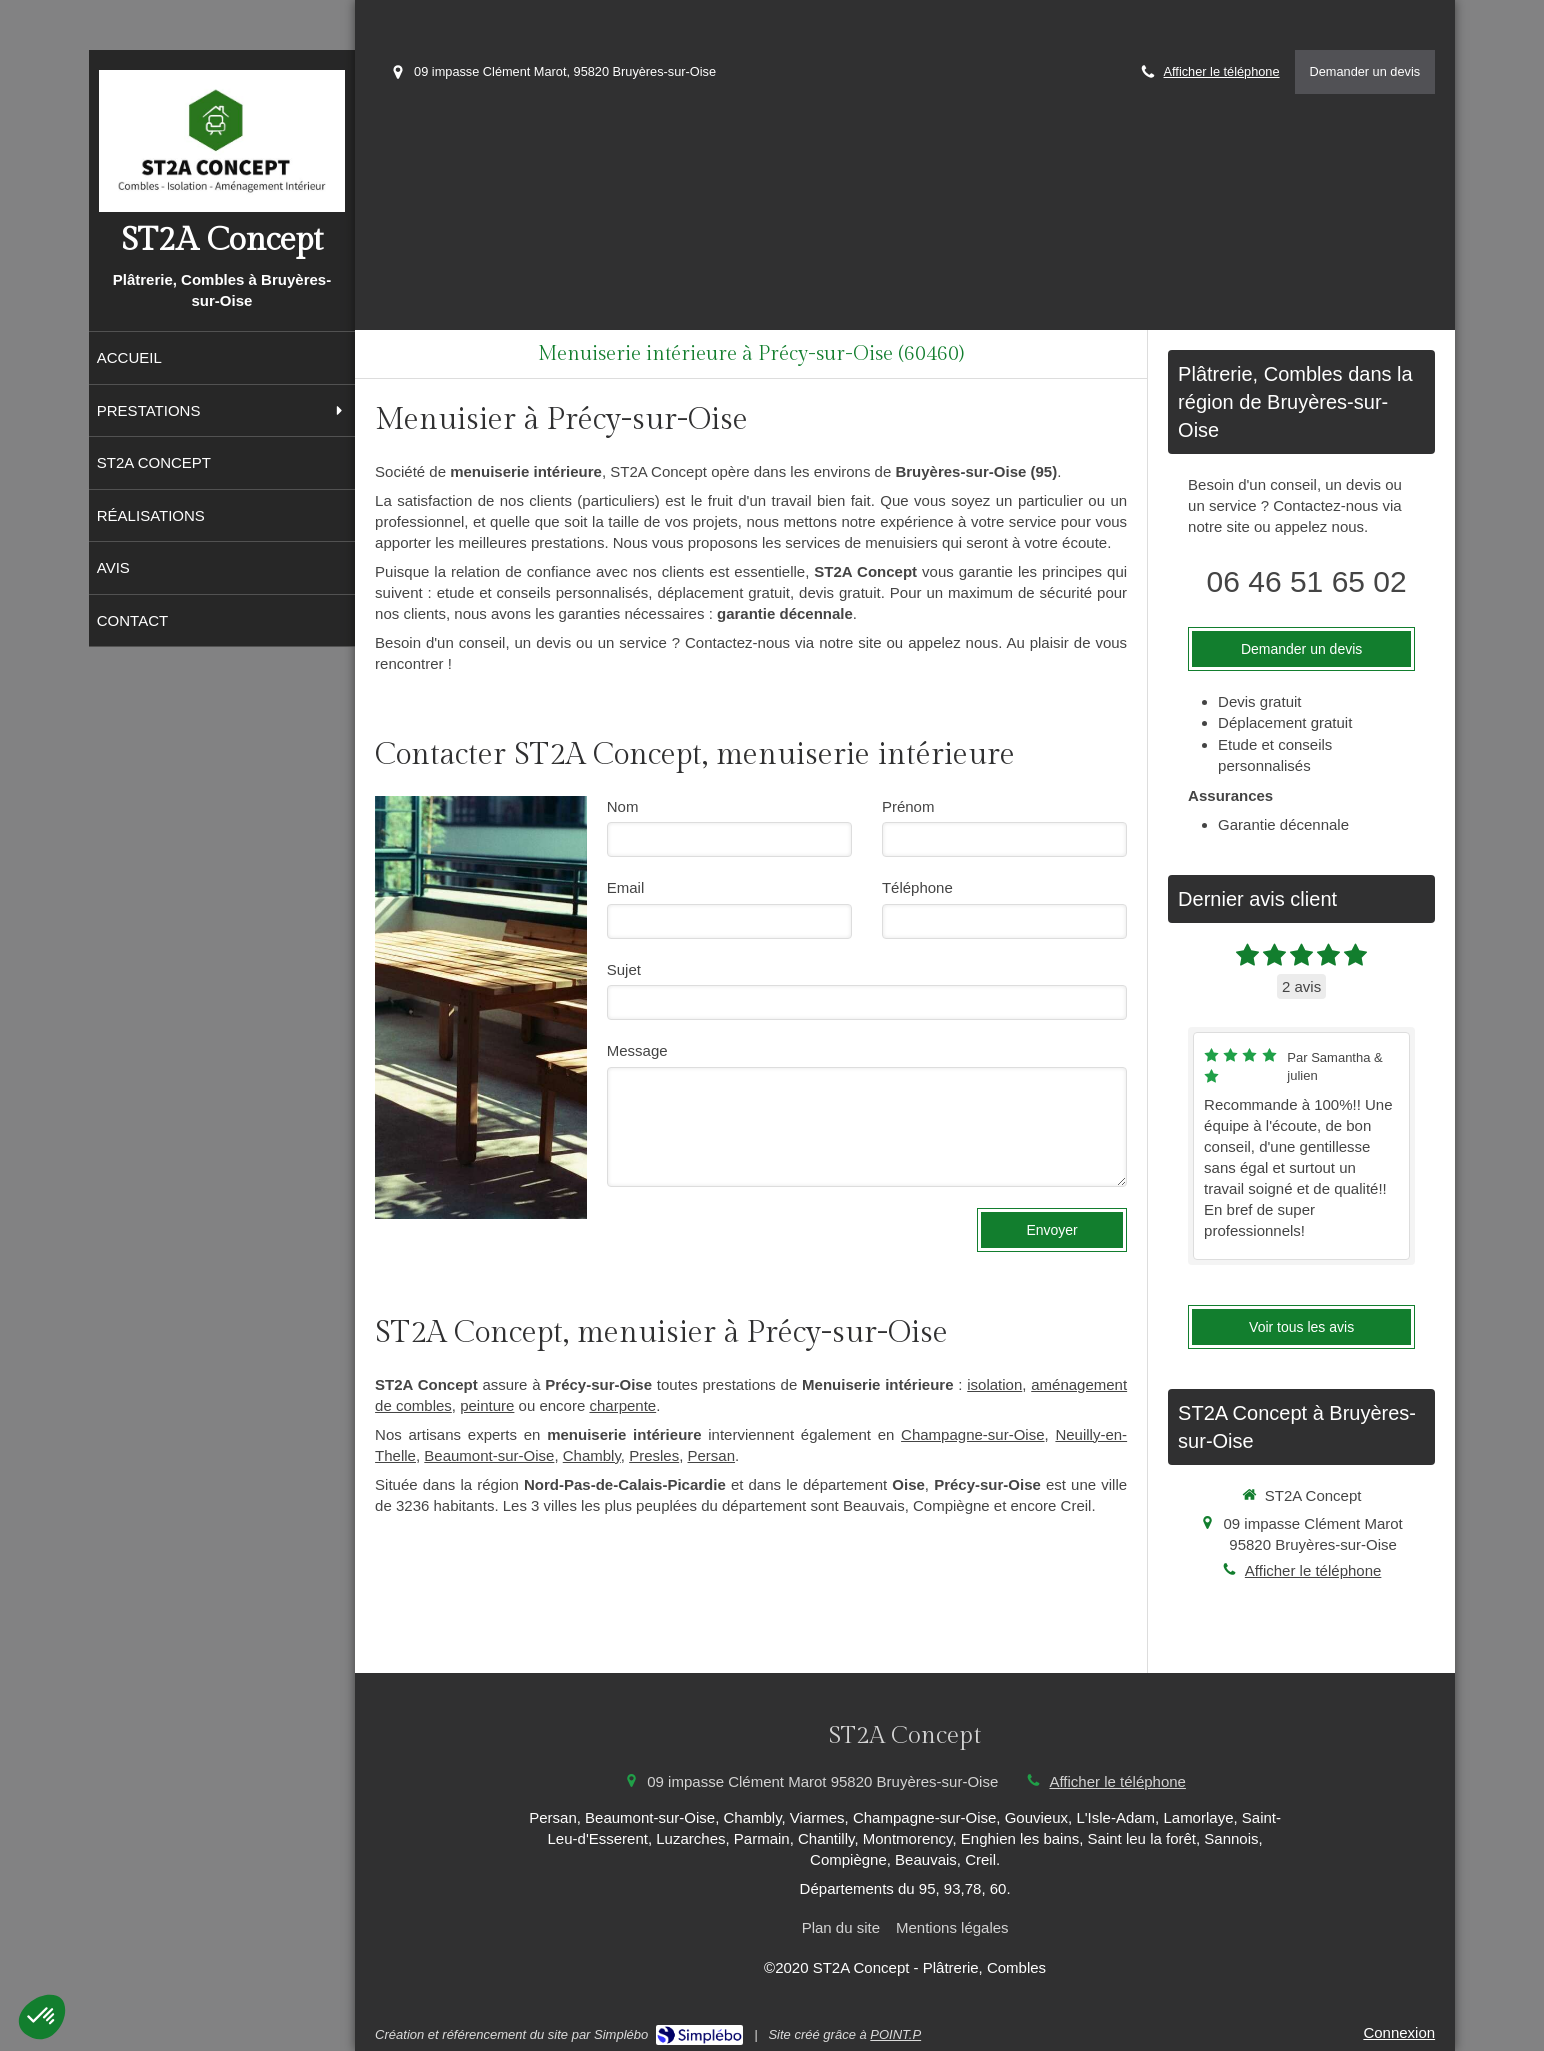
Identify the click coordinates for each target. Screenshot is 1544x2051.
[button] (42, 2017)
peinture (487, 1405)
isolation (994, 1384)
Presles (654, 1455)
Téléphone (917, 887)
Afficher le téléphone (1222, 71)
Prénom (908, 806)
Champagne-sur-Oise (972, 1434)
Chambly (592, 1455)
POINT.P (895, 2034)
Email (626, 887)
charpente (622, 1405)
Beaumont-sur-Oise (489, 1455)
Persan (712, 1455)
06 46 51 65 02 (1307, 581)
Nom (623, 806)
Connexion (1399, 2032)
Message (637, 1050)
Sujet (624, 969)
